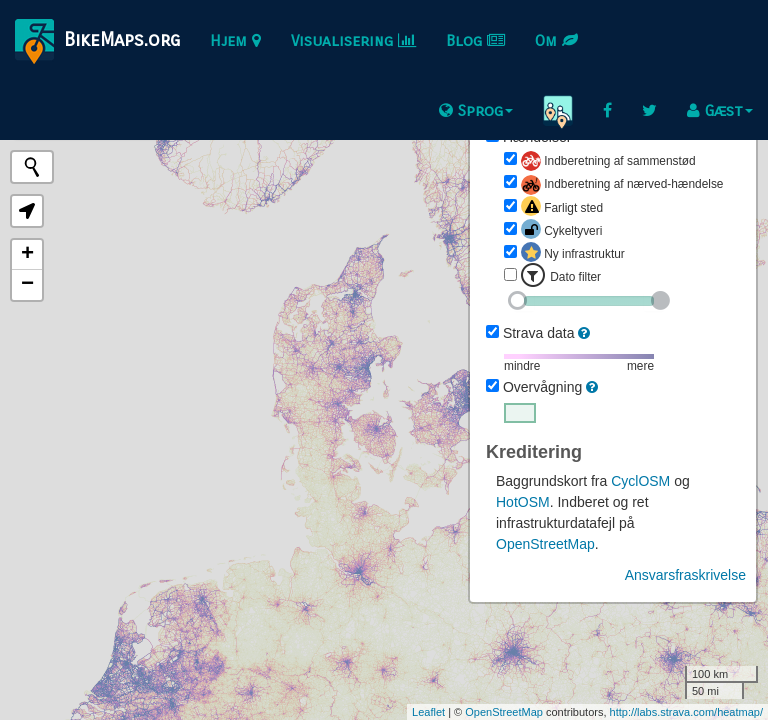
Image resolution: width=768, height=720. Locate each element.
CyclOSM (640, 481)
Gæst (720, 110)
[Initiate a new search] (32, 167)
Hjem (235, 40)
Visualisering (353, 40)
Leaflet (428, 712)
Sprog (476, 110)
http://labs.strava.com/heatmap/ (686, 712)
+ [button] (27, 255)
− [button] (27, 285)
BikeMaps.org (97, 41)
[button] (27, 211)
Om (556, 40)
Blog (475, 40)
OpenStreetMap (545, 544)
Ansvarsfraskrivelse (685, 575)
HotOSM (523, 502)
